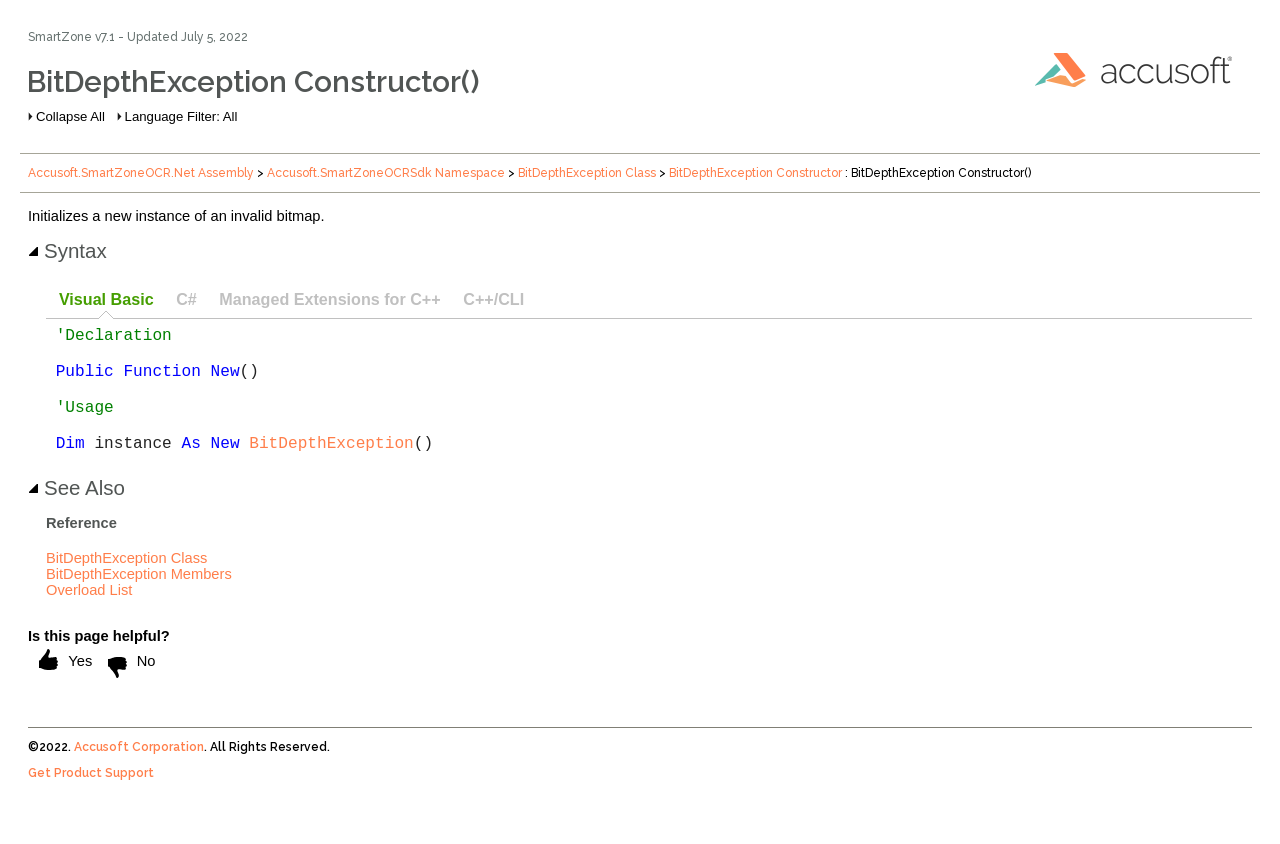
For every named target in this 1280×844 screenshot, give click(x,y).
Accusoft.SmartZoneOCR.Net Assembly (141, 173)
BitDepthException (331, 470)
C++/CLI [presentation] (493, 299)
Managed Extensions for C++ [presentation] (329, 299)
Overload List (89, 618)
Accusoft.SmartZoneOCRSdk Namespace (386, 173)
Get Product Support (91, 801)
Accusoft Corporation (139, 775)
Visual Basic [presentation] (106, 299)
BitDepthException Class (587, 173)
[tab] (106, 300)
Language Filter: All (181, 116)
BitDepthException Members (139, 602)
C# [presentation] (186, 299)
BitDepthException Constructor (755, 173)
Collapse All (70, 116)
